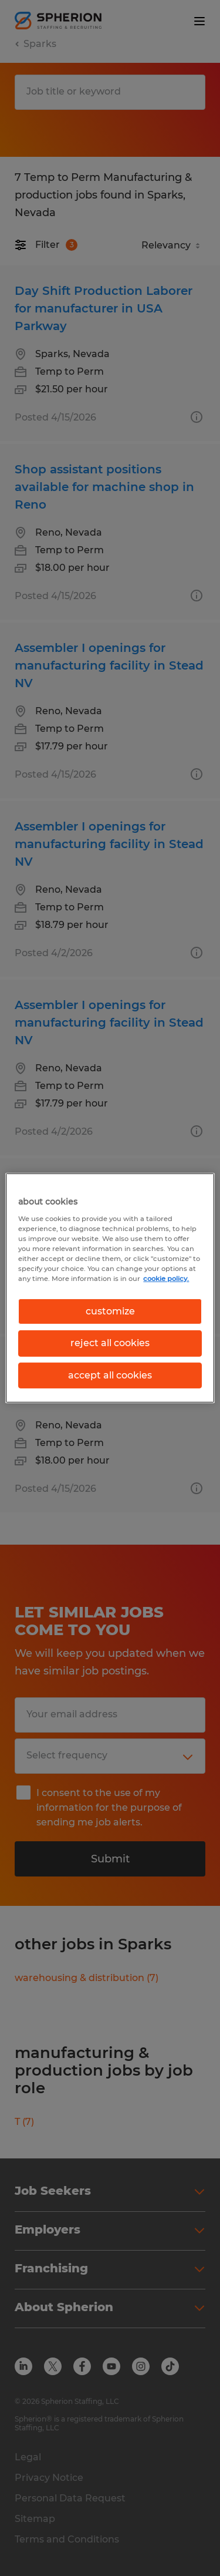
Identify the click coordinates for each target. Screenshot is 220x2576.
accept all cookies (110, 1375)
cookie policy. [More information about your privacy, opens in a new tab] (166, 1278)
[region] (109, 1288)
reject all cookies (110, 1342)
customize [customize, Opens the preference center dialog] (110, 1311)
